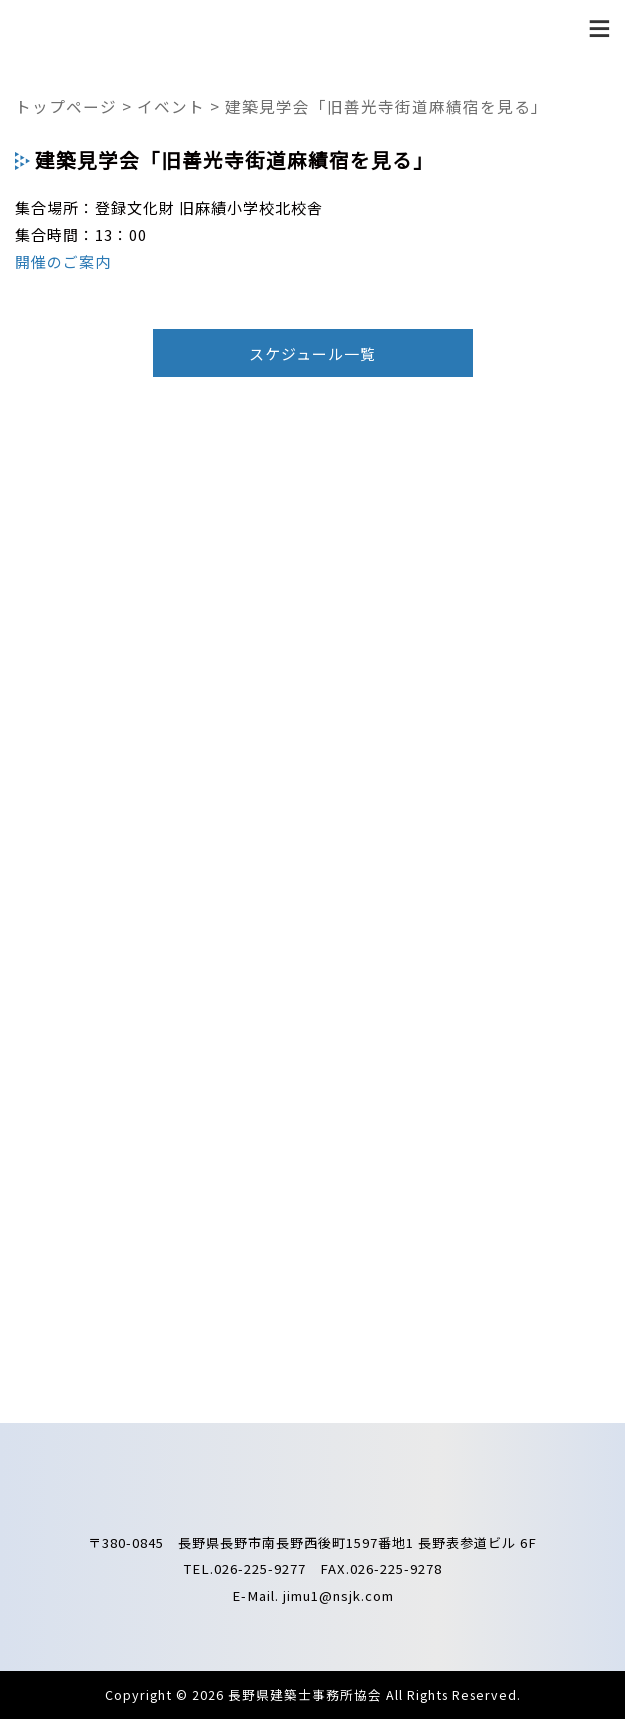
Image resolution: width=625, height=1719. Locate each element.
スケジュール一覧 (312, 353)
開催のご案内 (63, 261)
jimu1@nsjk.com (338, 1595)
